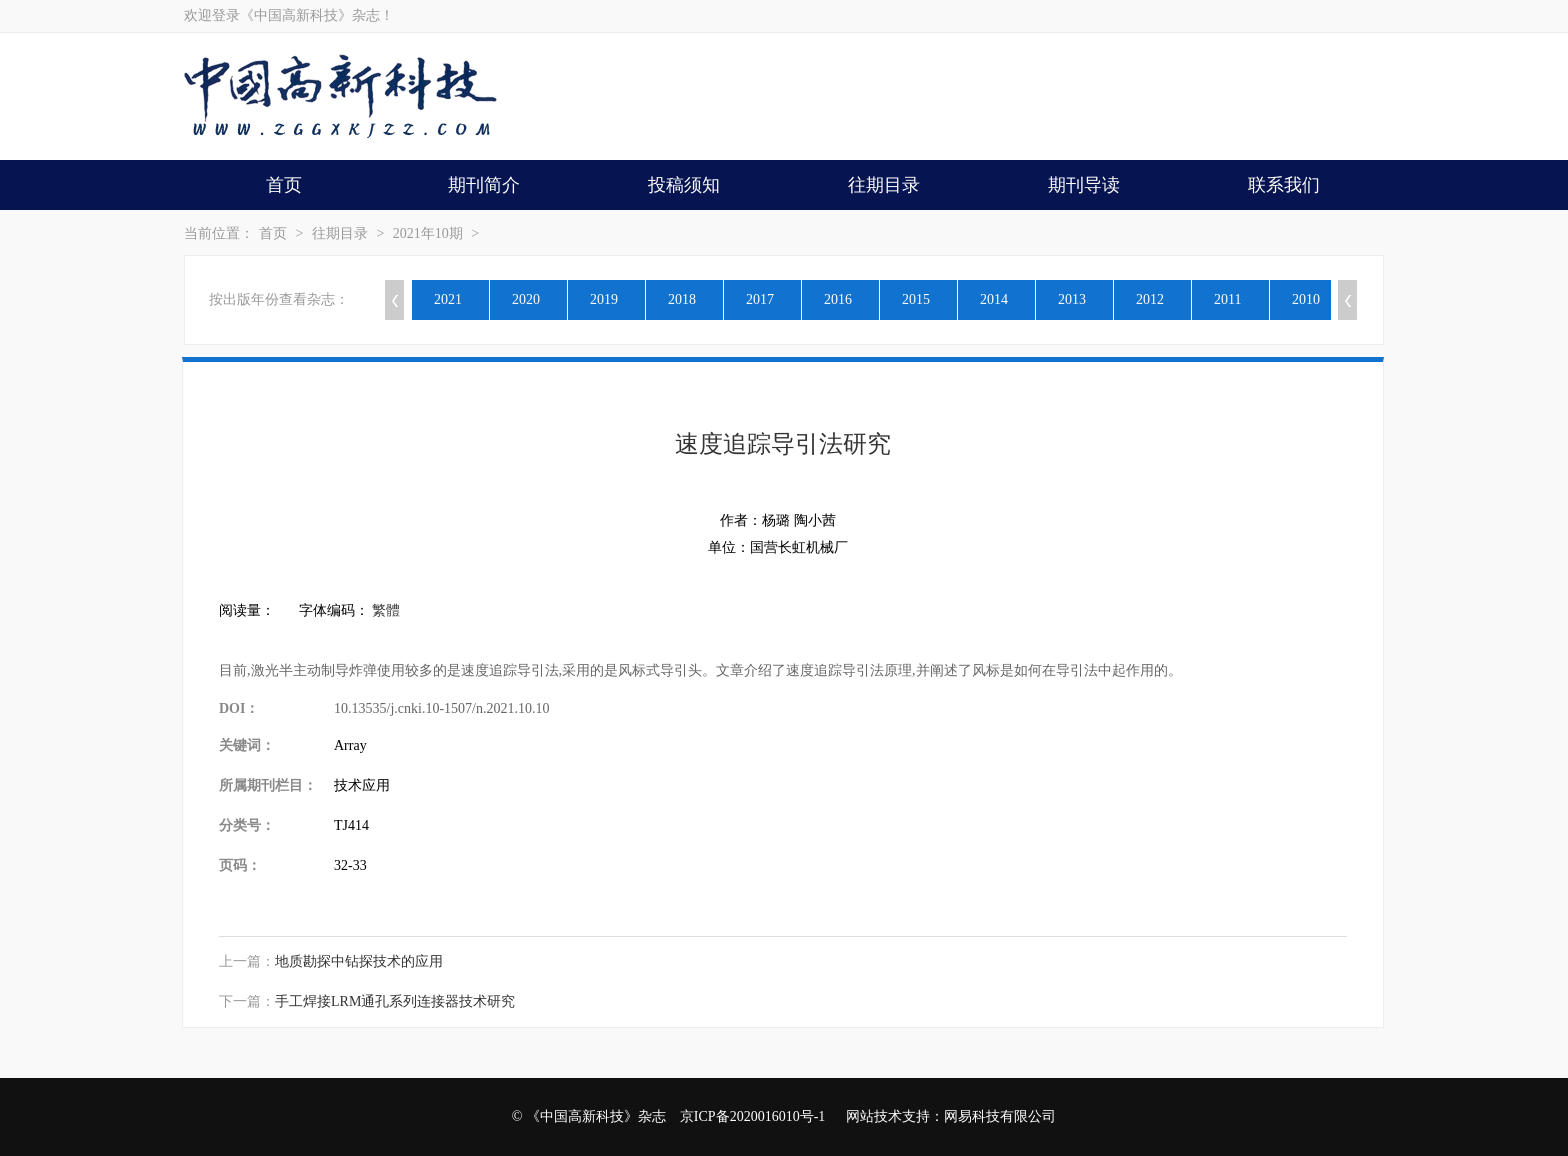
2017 (760, 299)
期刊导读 (1084, 185)
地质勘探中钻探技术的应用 (359, 961)
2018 (682, 299)
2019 (604, 299)
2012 (1150, 299)
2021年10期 (428, 233)
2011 (1227, 299)
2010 (1306, 299)
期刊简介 (484, 185)
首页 (284, 185)
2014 (994, 299)
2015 (916, 299)
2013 (1072, 299)
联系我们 (1284, 185)
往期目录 (884, 185)
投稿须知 (684, 185)
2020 (526, 299)
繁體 (386, 610)
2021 (448, 299)
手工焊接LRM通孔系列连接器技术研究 (395, 1001)
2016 (838, 299)
